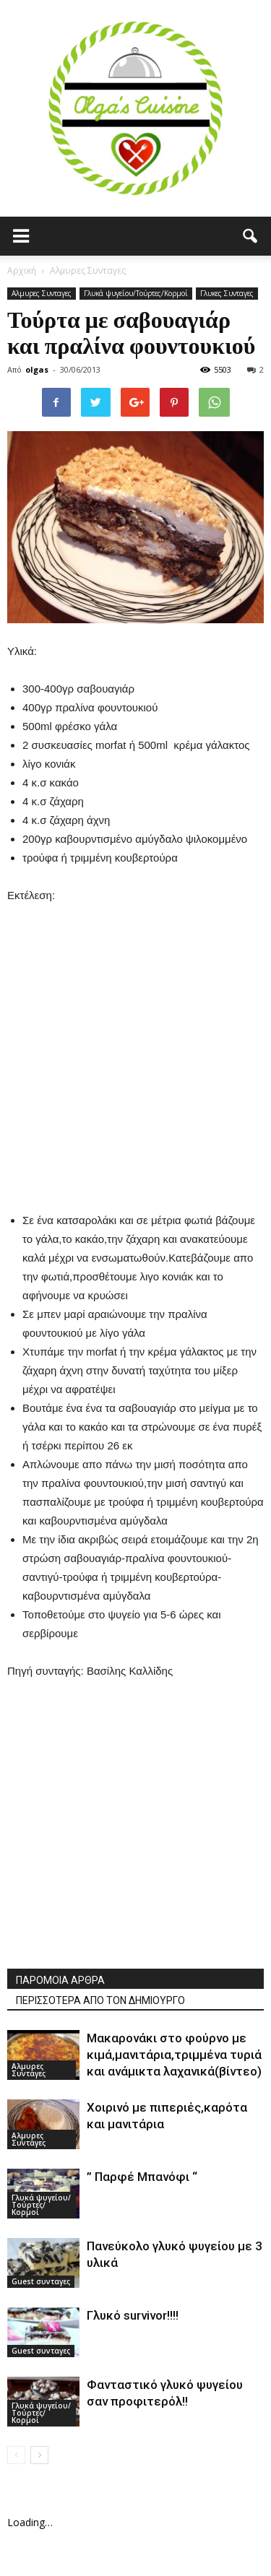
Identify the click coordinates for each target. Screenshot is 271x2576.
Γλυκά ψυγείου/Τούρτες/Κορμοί (136, 293)
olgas (36, 369)
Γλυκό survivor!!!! (132, 2315)
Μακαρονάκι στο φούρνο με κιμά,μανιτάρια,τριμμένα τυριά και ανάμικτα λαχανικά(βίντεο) (174, 2054)
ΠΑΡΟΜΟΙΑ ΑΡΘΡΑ (60, 1980)
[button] (251, 236)
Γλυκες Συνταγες (227, 293)
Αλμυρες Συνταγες (42, 293)
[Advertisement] (135, 1040)
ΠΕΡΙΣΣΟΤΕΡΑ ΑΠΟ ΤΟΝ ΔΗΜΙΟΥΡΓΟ (100, 2000)
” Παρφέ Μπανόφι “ (142, 2176)
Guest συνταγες (41, 2281)
